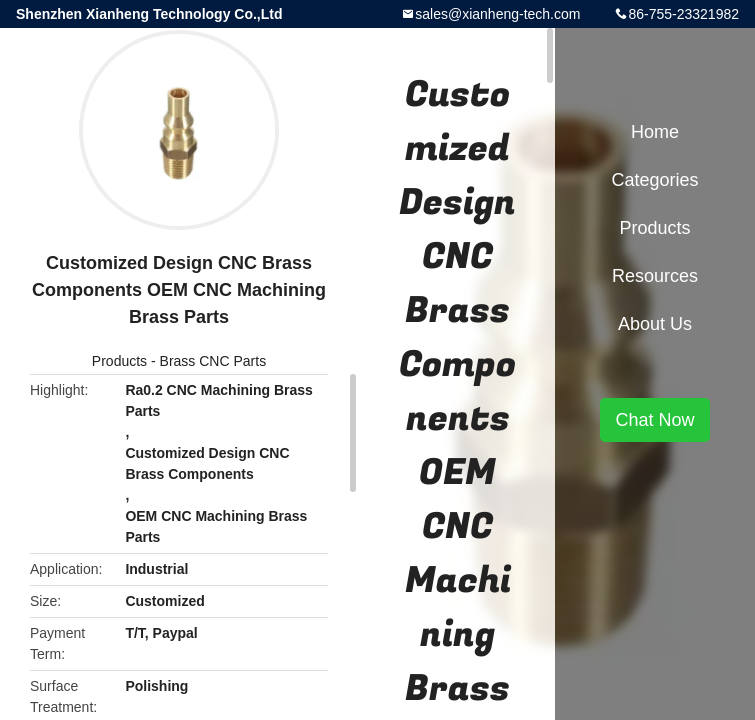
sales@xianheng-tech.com (497, 14)
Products (119, 361)
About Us (655, 324)
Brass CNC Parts (213, 361)
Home (655, 132)
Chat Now (654, 420)
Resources (655, 276)
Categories (654, 180)
